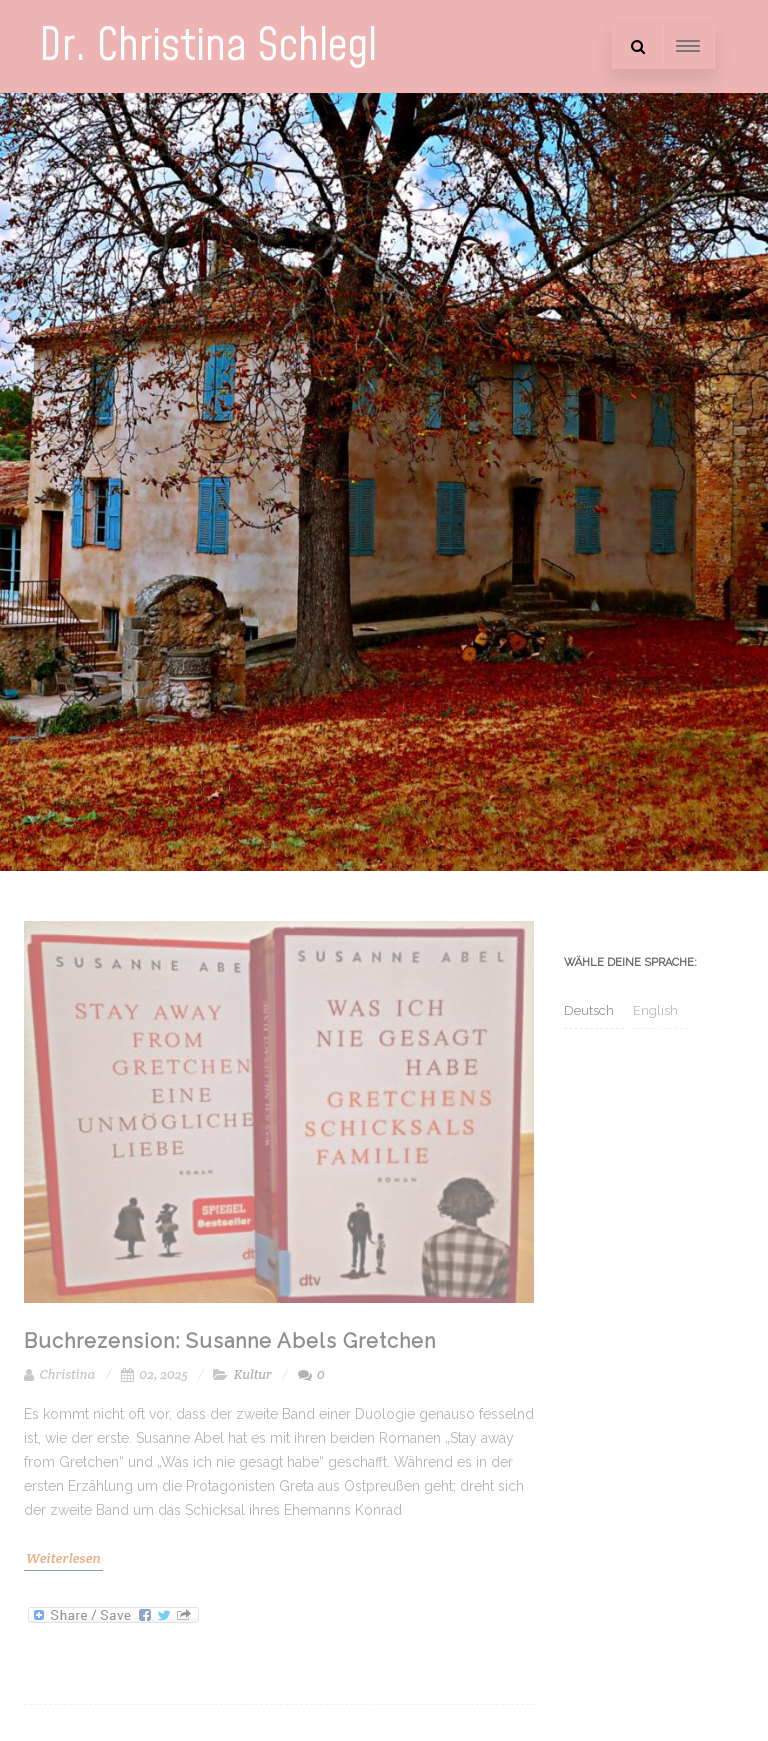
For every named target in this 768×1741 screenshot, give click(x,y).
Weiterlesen (63, 1558)
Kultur (253, 1374)
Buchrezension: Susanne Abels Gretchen (230, 1341)
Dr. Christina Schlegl (208, 46)
